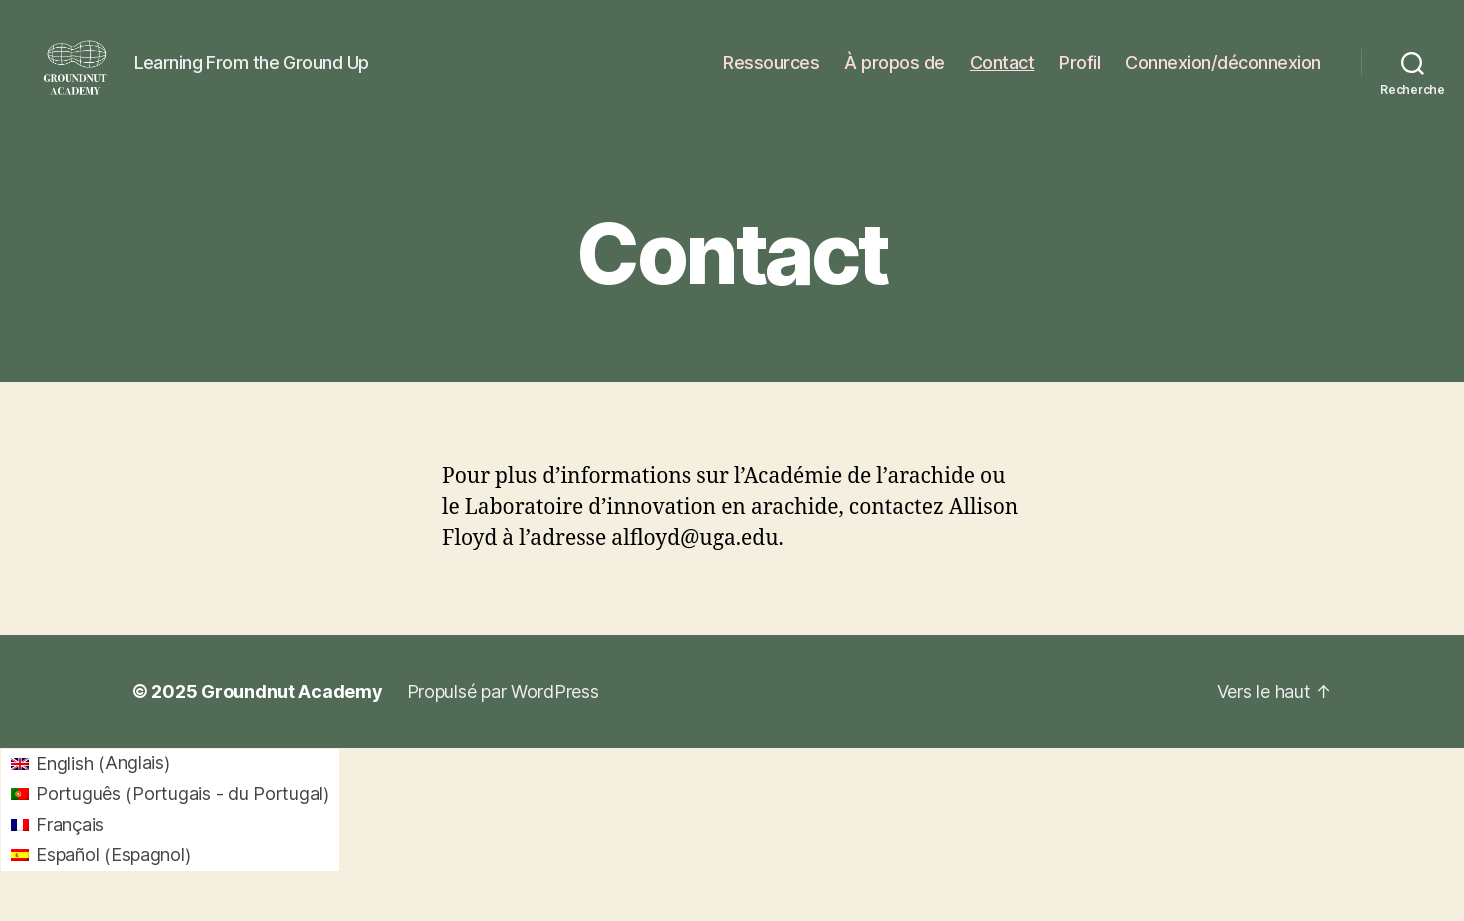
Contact (1002, 72)
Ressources (771, 72)
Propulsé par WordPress (503, 711)
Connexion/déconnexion (1223, 72)
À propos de (894, 72)
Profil (1079, 72)
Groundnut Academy (291, 711)
